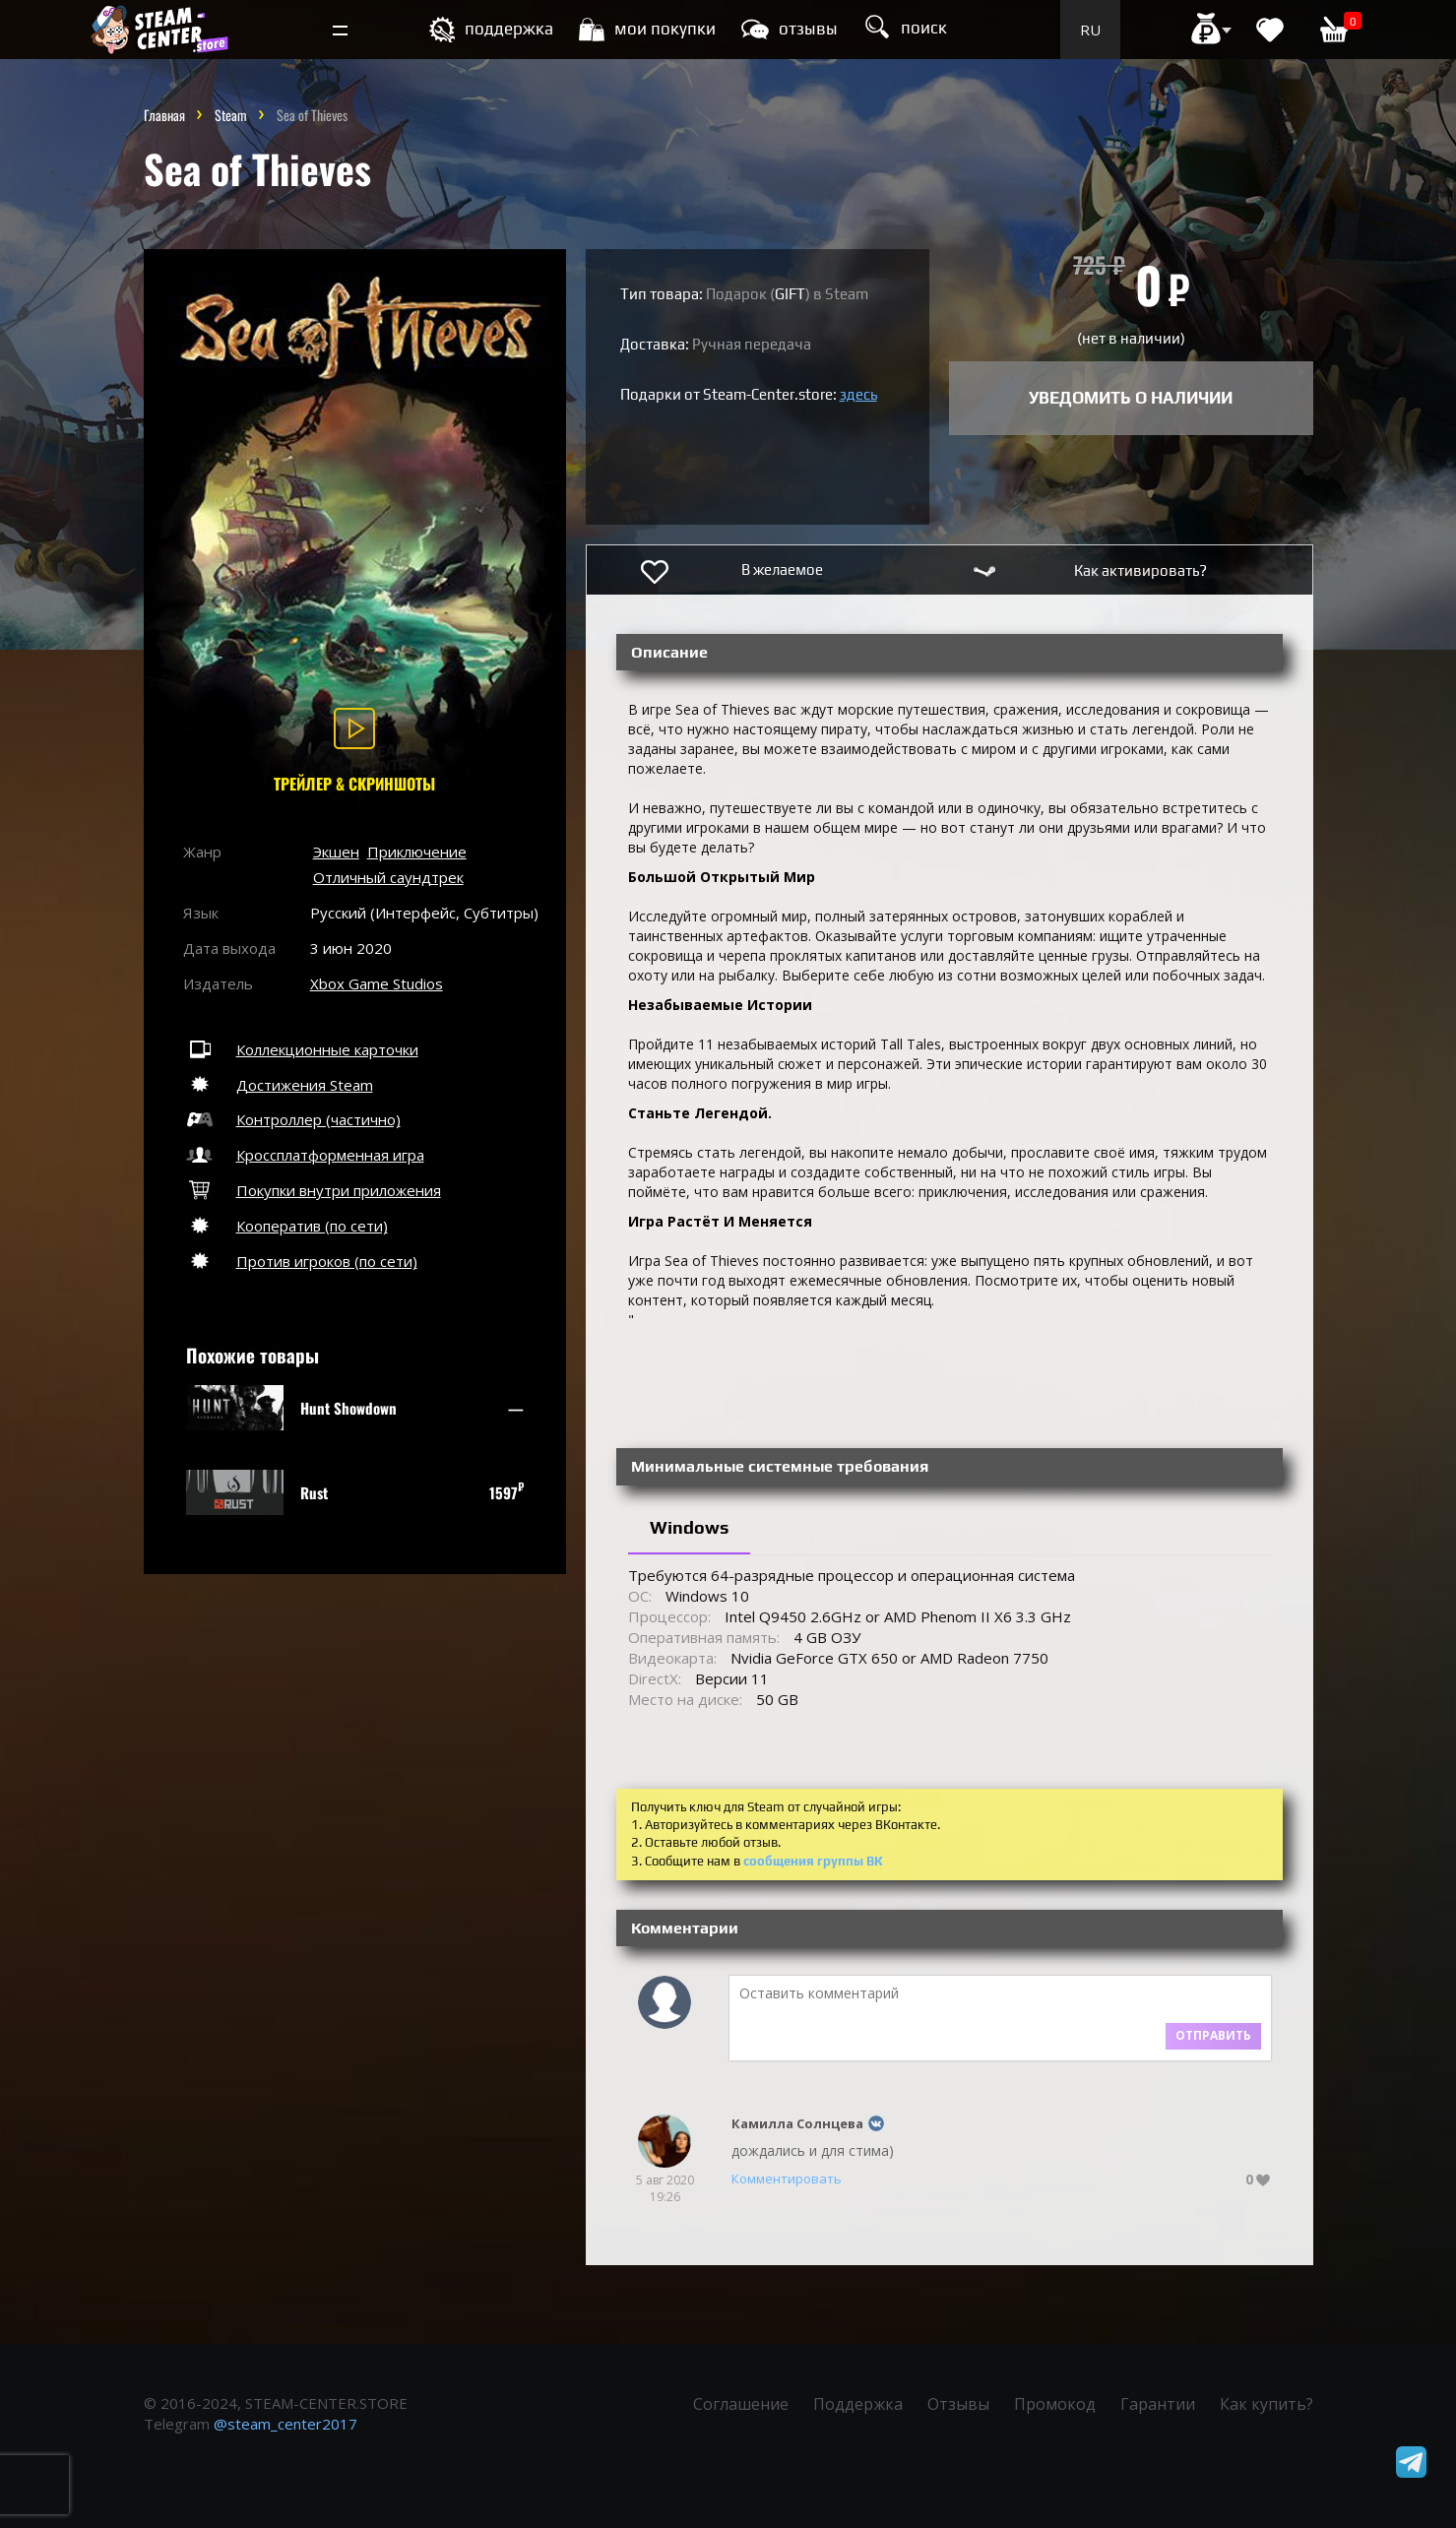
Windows (689, 1527)
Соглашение (741, 2404)
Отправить (1213, 2035)
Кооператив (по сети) (285, 1225)
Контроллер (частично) (292, 1119)
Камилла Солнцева (797, 2123)
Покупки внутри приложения (312, 1190)
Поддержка (858, 2404)
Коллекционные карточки (300, 1049)
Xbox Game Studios (376, 983)
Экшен (336, 851)
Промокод (1055, 2404)
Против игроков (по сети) (300, 1261)
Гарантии (1157, 2404)
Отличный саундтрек (388, 877)
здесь (858, 394)
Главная (164, 114)
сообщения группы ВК (813, 1861)
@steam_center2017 (285, 2423)
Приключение (417, 851)
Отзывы (958, 2404)
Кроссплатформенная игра (303, 1155)
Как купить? (1266, 2404)
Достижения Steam (278, 1085)
